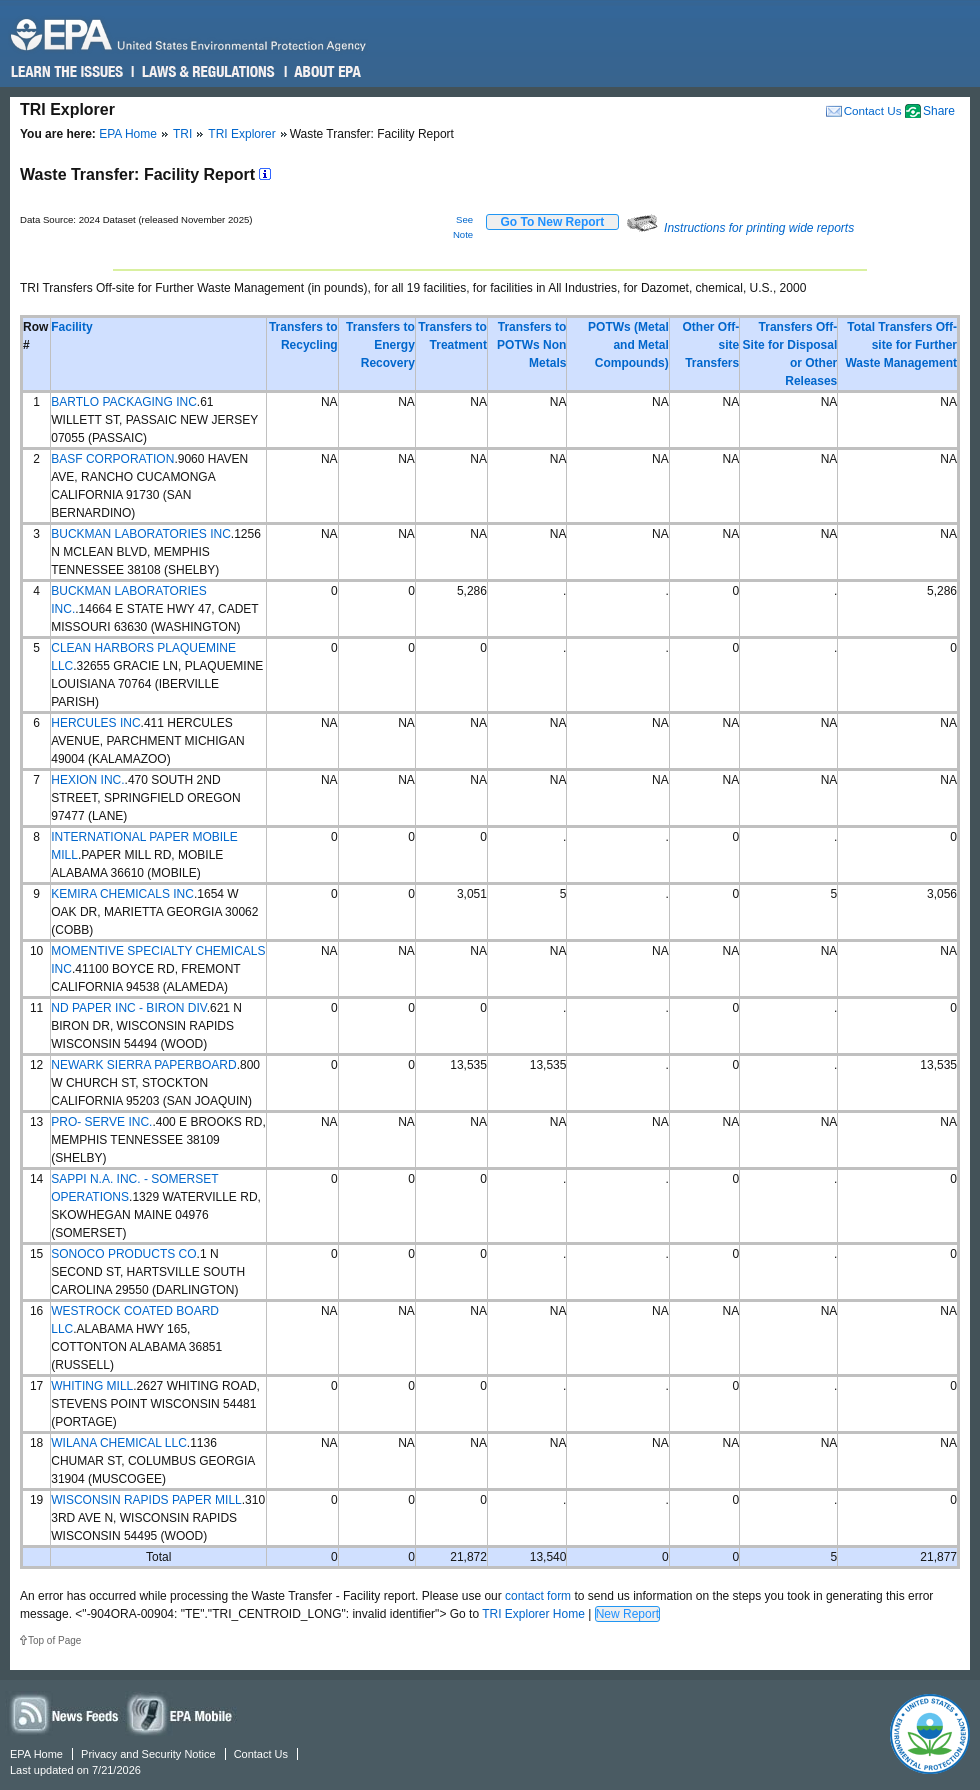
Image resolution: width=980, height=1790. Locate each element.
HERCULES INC (95, 723)
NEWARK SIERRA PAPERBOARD (143, 1065)
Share (939, 111)
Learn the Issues (67, 72)
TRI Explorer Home (533, 1614)
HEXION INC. (87, 780)
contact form (538, 1596)
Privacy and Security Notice (148, 1754)
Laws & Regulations (206, 72)
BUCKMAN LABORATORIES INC (141, 534)
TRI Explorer (241, 134)
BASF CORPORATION (112, 459)
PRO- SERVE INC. (101, 1122)
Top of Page (54, 1640)
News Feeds (65, 1713)
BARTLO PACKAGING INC (124, 402)
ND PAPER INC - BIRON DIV (128, 1008)
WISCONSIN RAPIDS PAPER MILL (146, 1500)
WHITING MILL (92, 1386)
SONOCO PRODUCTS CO (123, 1254)
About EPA (326, 72)
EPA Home (128, 134)
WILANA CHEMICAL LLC (119, 1443)
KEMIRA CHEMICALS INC (122, 894)
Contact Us (873, 110)
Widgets (181, 1713)
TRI (182, 134)
